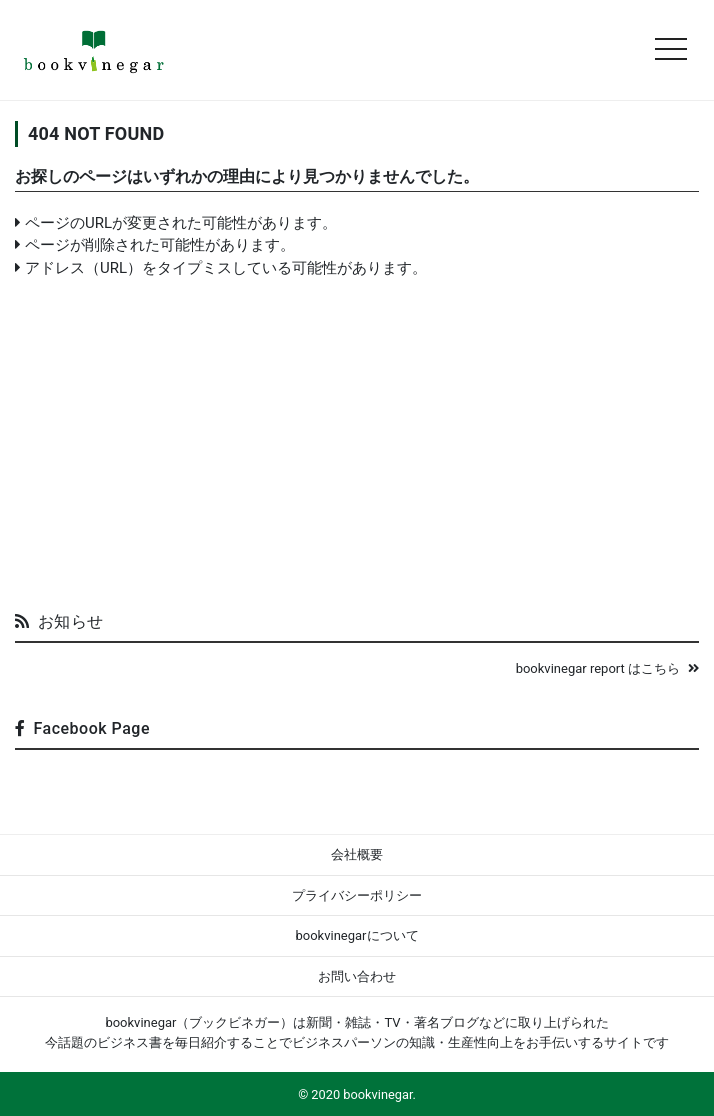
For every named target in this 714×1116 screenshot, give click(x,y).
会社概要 (357, 854)
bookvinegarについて (356, 935)
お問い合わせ (357, 976)
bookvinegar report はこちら (607, 668)
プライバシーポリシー (357, 895)
